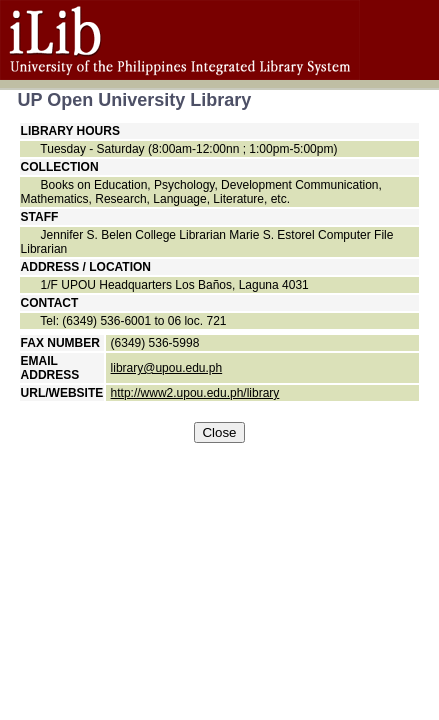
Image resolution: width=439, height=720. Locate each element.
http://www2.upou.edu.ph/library (195, 393)
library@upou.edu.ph (167, 368)
